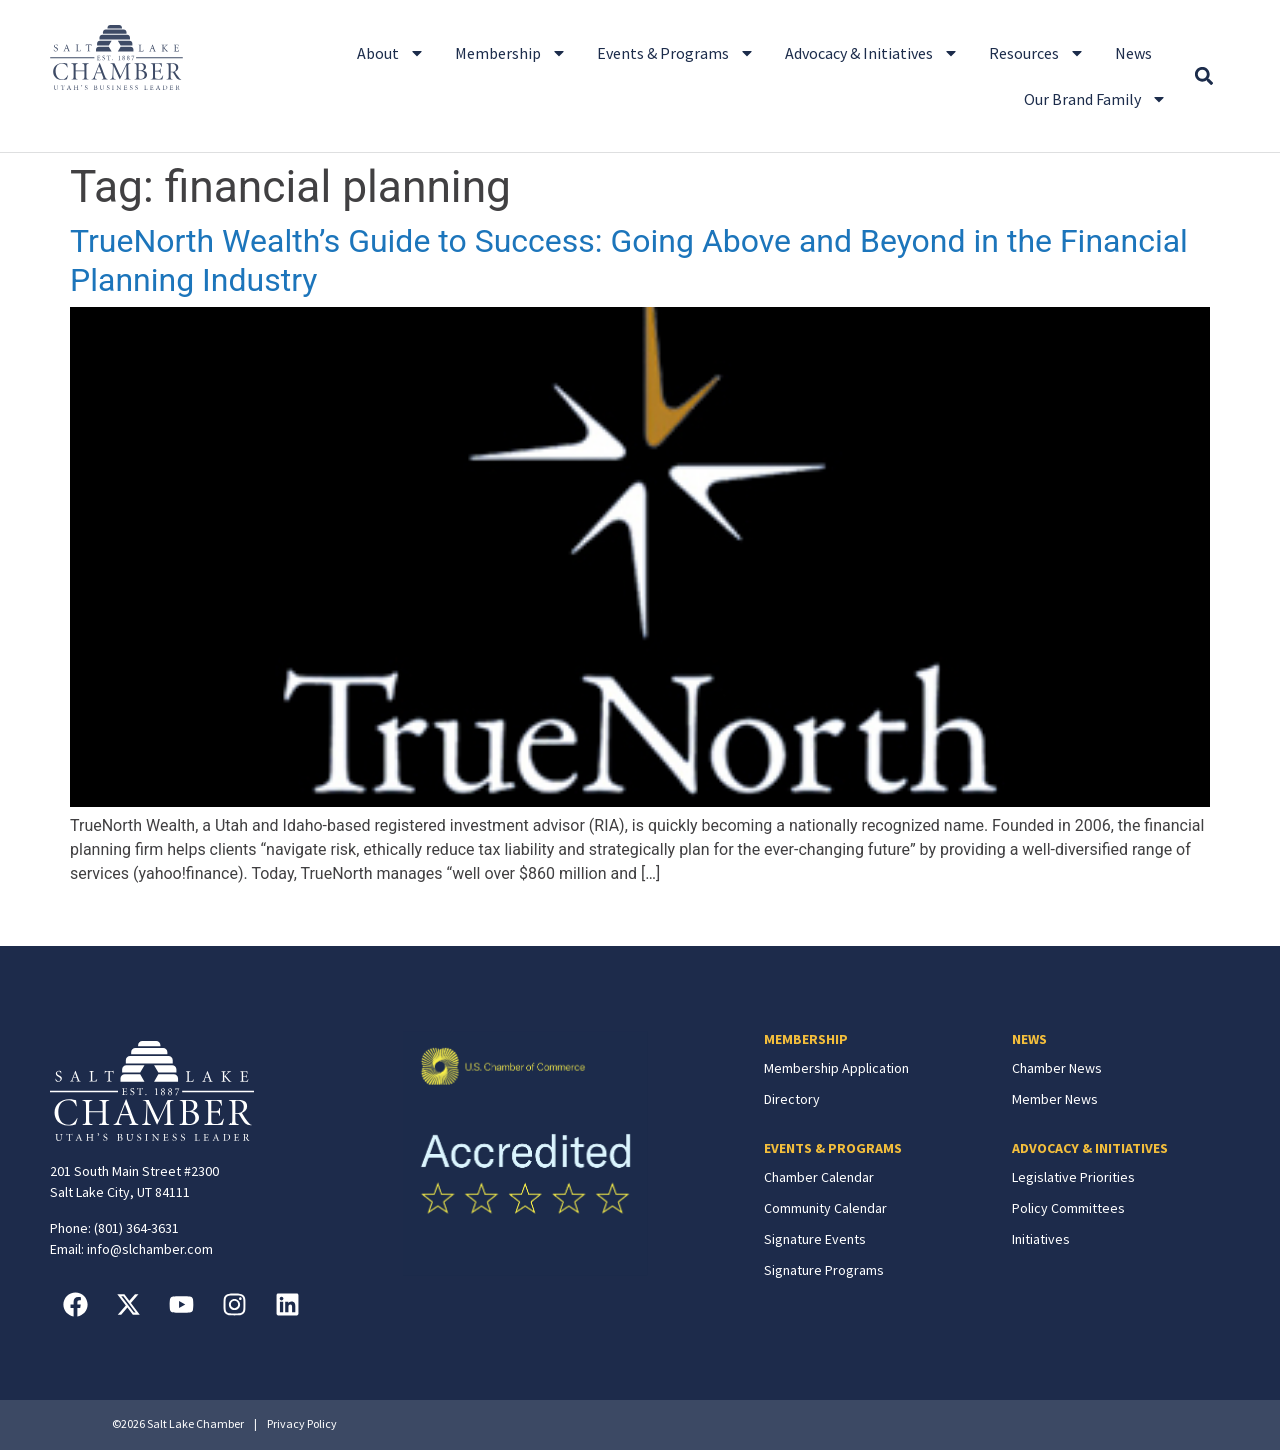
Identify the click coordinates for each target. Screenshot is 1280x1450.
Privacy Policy (302, 1423)
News (1133, 53)
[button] (1203, 76)
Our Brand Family (1095, 99)
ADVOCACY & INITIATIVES (1090, 1148)
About (391, 53)
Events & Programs (676, 53)
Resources (1037, 53)
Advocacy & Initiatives (872, 53)
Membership (511, 53)
